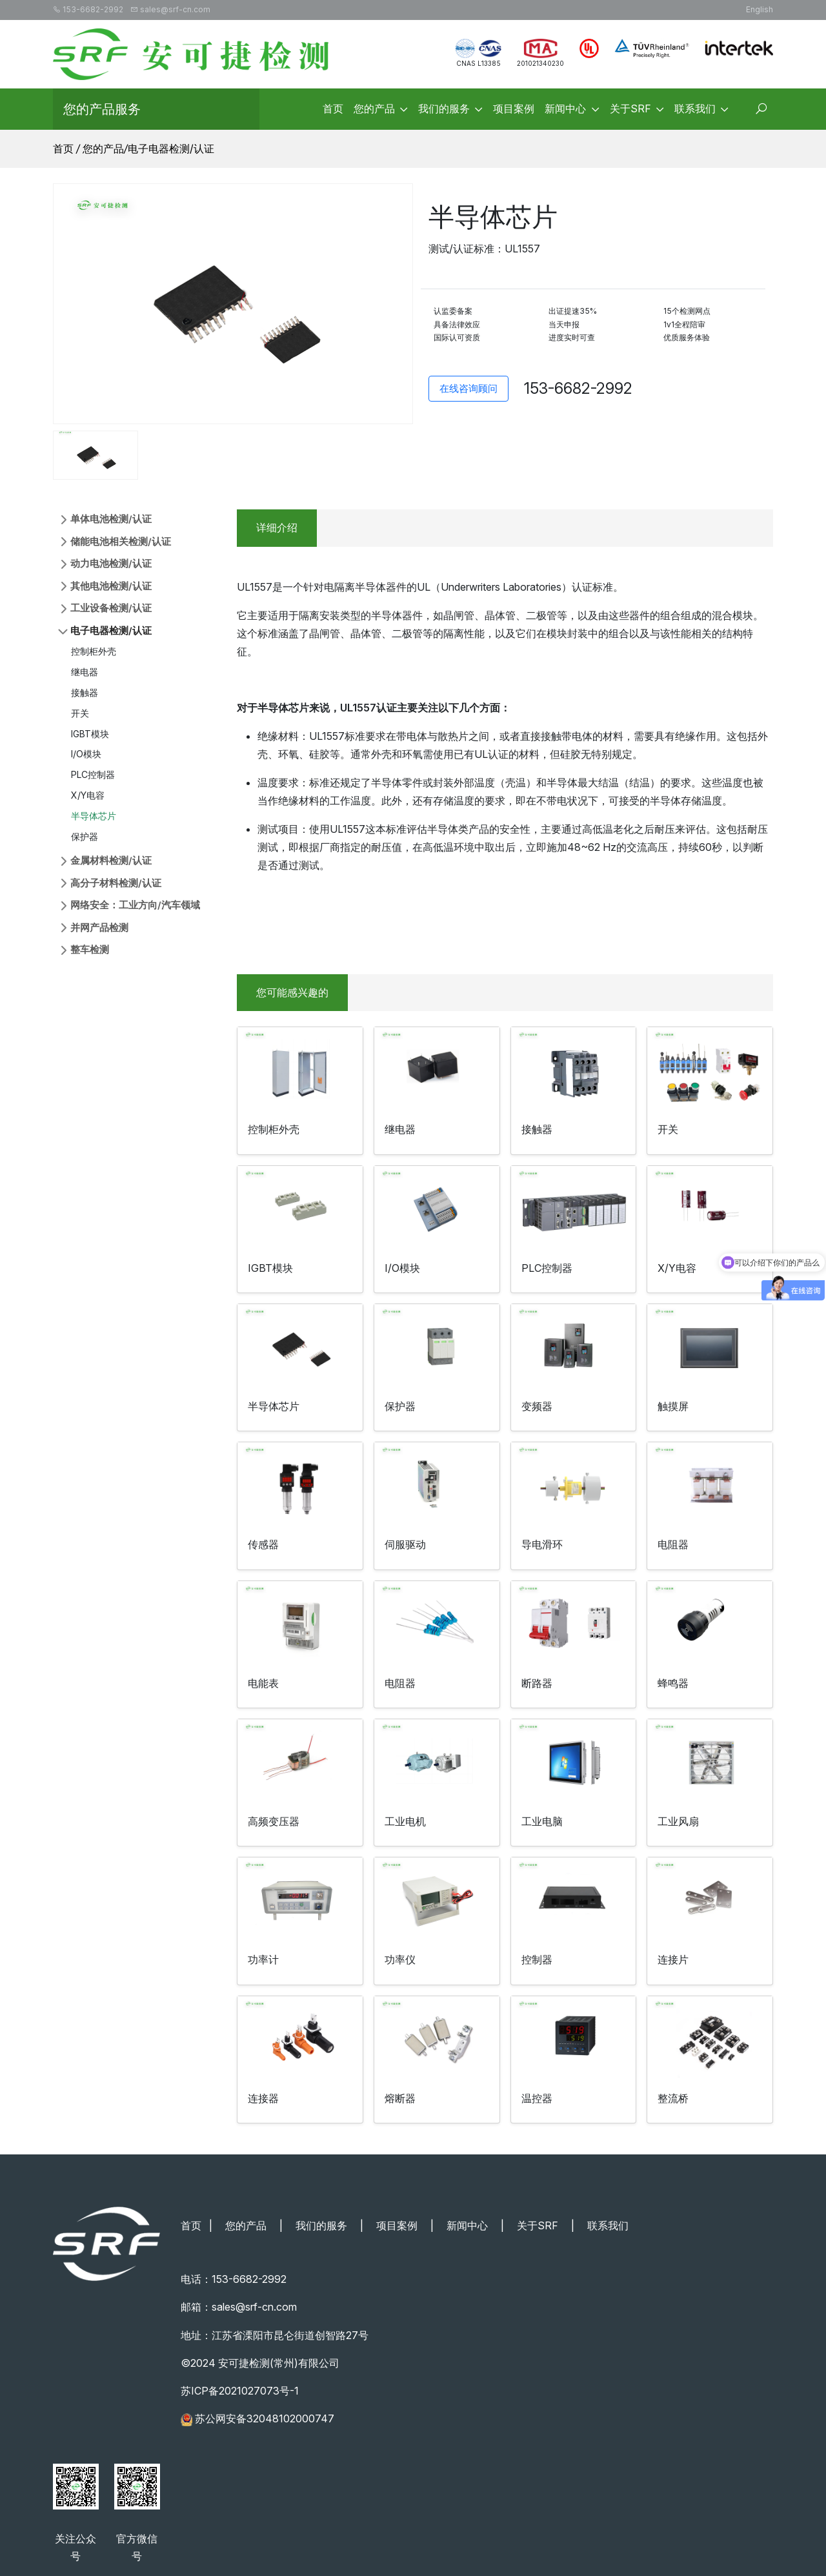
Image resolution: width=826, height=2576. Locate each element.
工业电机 (405, 1821)
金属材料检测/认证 (111, 860)
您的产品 (103, 148)
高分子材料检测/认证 (115, 883)
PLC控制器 (93, 774)
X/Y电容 (88, 795)
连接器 (263, 2098)
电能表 (263, 1683)
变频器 (536, 1406)
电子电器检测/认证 (171, 148)
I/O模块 (86, 753)
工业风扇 (678, 1821)
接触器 (84, 692)
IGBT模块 (90, 733)
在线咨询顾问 (468, 388)
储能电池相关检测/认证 (120, 541)
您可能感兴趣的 (292, 992)
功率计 (263, 1959)
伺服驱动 (405, 1544)
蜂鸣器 (673, 1683)
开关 (80, 713)
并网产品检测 (99, 927)
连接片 (673, 1959)
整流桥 (673, 2098)
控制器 (536, 1959)
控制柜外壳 (93, 651)
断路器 (536, 1683)
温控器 (536, 2098)
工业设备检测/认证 (111, 608)
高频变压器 (273, 1821)
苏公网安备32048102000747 (264, 2418)
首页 (63, 148)
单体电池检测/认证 (111, 519)
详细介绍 (276, 527)
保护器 (84, 836)
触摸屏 (673, 1406)
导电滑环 (542, 1544)
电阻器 (673, 1544)
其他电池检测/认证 (111, 586)
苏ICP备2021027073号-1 (240, 2390)
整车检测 (89, 949)
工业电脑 (542, 1821)
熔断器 (400, 2098)
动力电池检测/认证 (111, 563)
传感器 (263, 1544)
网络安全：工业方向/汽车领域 (135, 905)
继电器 (84, 671)
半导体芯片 (93, 815)
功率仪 (400, 1959)
